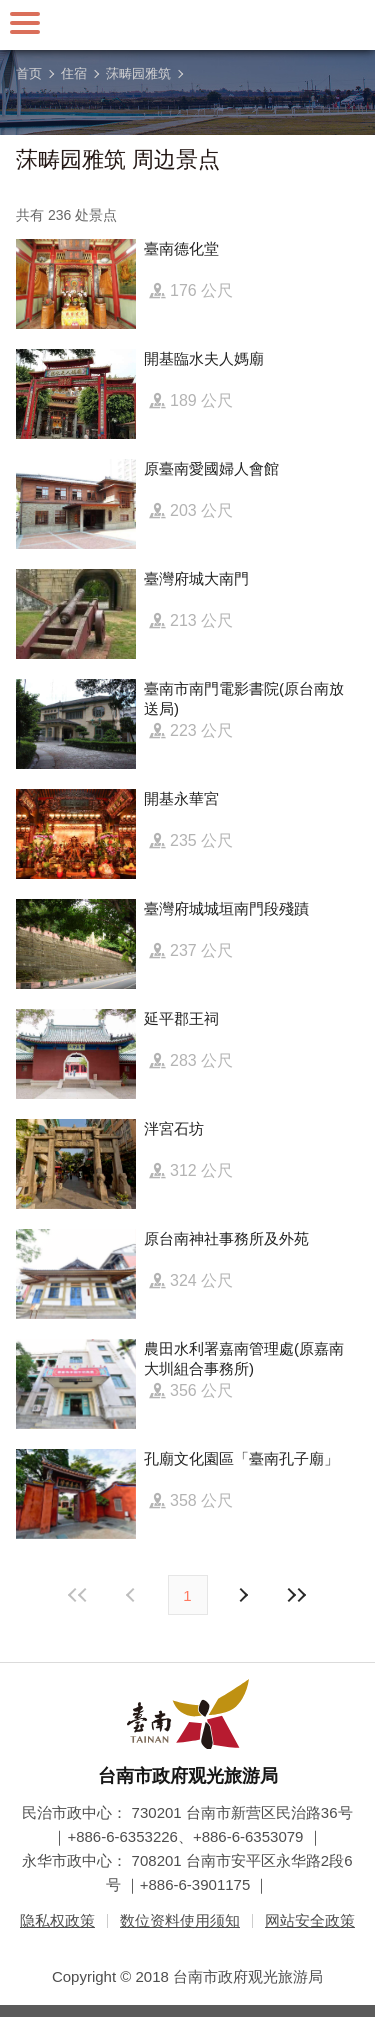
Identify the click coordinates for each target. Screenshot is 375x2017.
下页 (133, 1595)
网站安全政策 (310, 1920)
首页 (29, 73)
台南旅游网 (188, 25)
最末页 (297, 1595)
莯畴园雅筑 (138, 73)
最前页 (78, 1595)
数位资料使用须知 (180, 1920)
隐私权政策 (57, 1920)
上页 (243, 1595)
